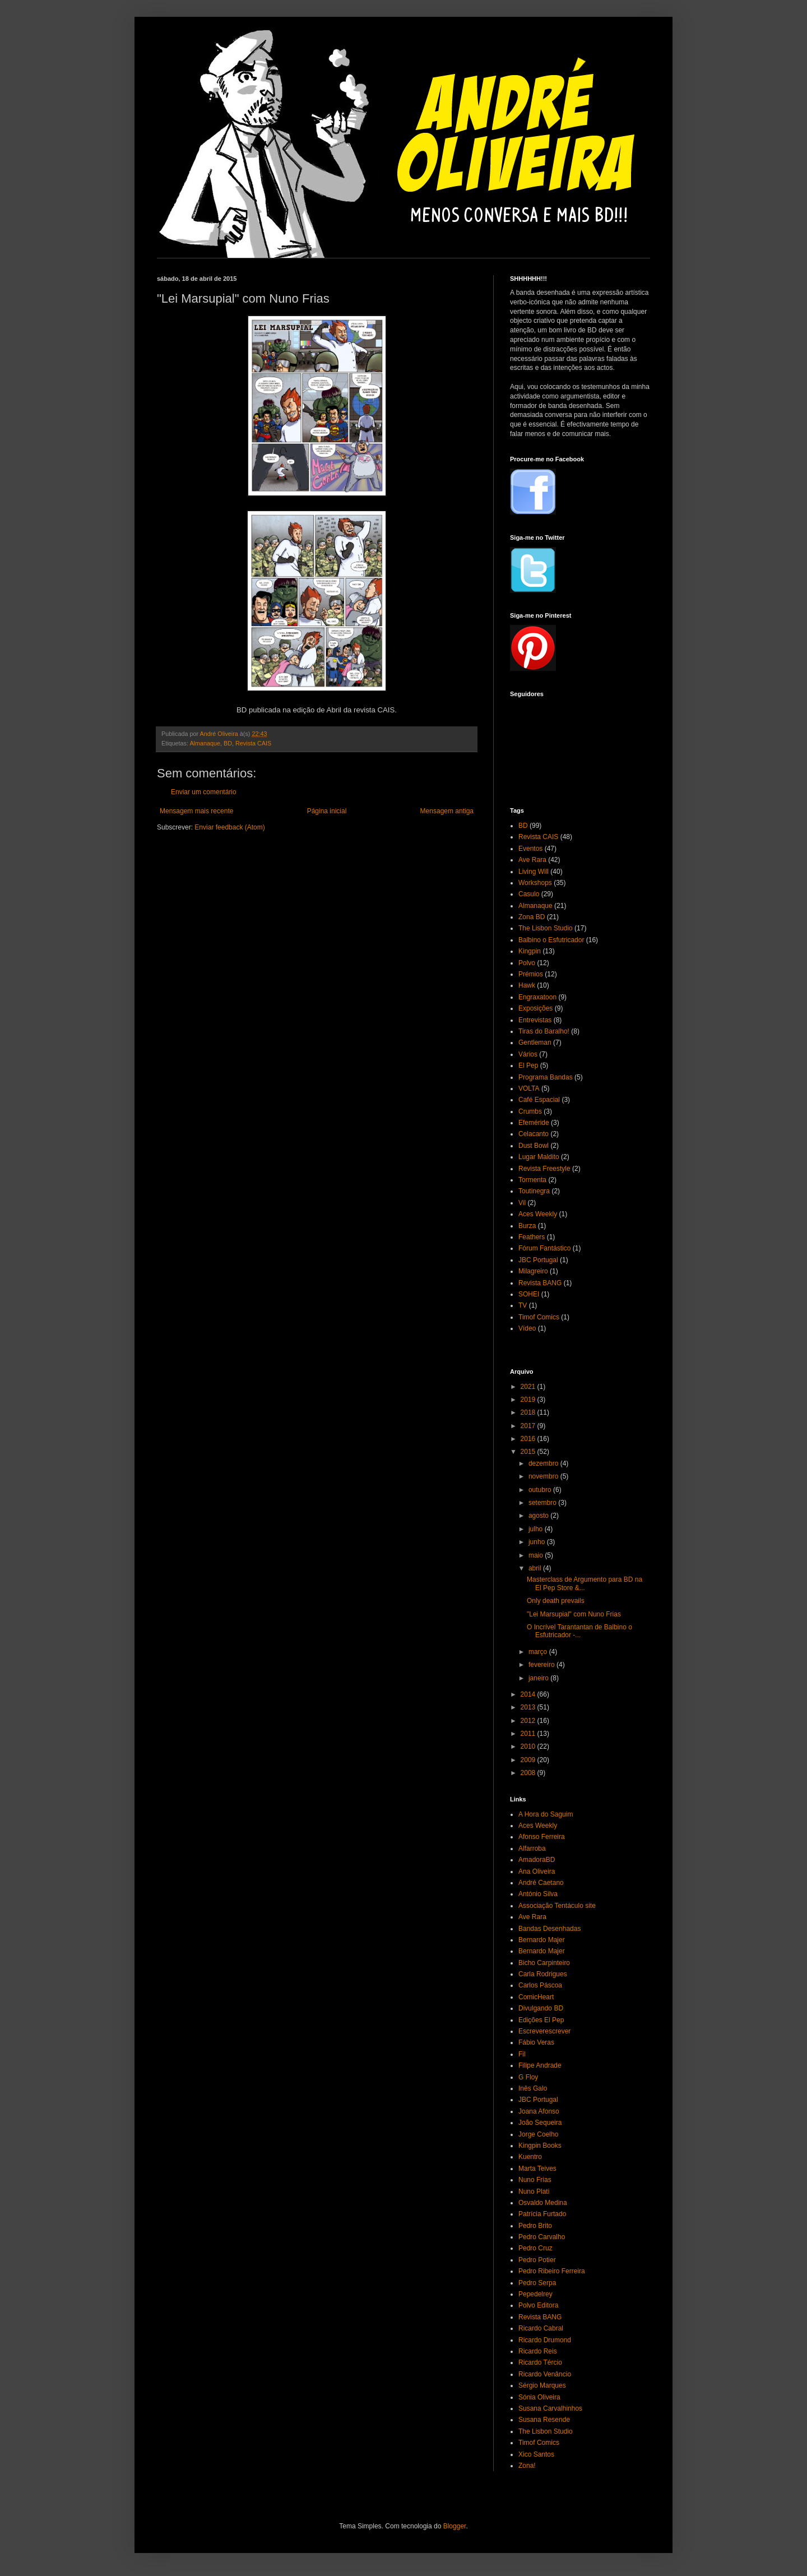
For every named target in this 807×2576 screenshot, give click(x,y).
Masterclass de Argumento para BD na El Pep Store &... (584, 1583)
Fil (522, 2054)
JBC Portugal (538, 1260)
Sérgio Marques (542, 2385)
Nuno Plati (533, 2191)
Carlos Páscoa (540, 1985)
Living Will (533, 871)
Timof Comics (538, 1317)
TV (522, 1305)
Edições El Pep (541, 2020)
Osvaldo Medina (542, 2203)
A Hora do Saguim (545, 1814)
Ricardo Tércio (540, 2362)
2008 (529, 1773)
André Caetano (541, 1883)
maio (536, 1555)
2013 (529, 1707)
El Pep (528, 1065)
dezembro (544, 1463)
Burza (527, 1226)
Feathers (531, 1237)
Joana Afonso (538, 2111)
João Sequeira (540, 2122)
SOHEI (528, 1294)
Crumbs (530, 1111)
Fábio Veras (536, 2042)
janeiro (539, 1678)
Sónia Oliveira (539, 2397)
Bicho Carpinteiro (544, 1963)
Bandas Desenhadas (549, 1929)
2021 (529, 1387)
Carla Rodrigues (542, 1974)
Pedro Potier (537, 2260)
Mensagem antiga (447, 811)
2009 (529, 1760)
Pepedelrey (535, 2294)
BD (228, 743)
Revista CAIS (253, 743)
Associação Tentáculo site (557, 1906)
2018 (529, 1412)
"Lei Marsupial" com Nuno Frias (574, 1614)
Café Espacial (539, 1100)
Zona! (527, 2466)
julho (536, 1529)
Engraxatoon (537, 997)
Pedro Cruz (535, 2248)
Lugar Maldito (538, 1157)
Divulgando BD (540, 2008)
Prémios (530, 974)
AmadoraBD (536, 1860)
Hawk (526, 985)
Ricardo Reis (537, 2351)
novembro (544, 1476)
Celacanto (533, 1134)
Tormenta (532, 1180)
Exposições (535, 1008)
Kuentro (530, 2157)
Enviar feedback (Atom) (229, 827)
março (538, 1652)
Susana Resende (544, 2420)
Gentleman (534, 1042)
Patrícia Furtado (542, 2214)
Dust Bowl (533, 1146)
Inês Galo (532, 2088)
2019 (529, 1399)
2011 (529, 1734)
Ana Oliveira (536, 1871)
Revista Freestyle (544, 1169)
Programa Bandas (545, 1077)
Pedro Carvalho (541, 2237)
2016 (529, 1439)
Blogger (454, 2526)
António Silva (538, 1894)
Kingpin (529, 951)
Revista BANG (540, 1283)
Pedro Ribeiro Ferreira (551, 2271)
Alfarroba (532, 1848)
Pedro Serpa (537, 2283)
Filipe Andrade (540, 2065)
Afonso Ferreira (541, 1837)
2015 (529, 1452)
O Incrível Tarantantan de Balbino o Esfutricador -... (579, 1631)
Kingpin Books (540, 2145)
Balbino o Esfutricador (551, 940)
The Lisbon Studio (545, 928)
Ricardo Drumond (544, 2340)
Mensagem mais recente (196, 811)
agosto (539, 1515)
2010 (529, 1746)
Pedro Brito (535, 2226)
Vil (522, 1203)
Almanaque (204, 743)
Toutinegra (534, 1191)
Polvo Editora (538, 2305)
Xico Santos (536, 2454)
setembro (543, 1503)
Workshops (535, 883)
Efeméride (533, 1123)
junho (537, 1542)
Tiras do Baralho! (543, 1031)
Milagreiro (533, 1271)
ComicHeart (536, 1997)
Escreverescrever (544, 2031)
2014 (529, 1694)
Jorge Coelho (538, 2134)
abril (535, 1568)
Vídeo (527, 1328)
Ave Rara (532, 860)
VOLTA (529, 1088)
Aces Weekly (537, 1214)
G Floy (528, 2077)
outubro (540, 1490)
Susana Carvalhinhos (550, 2408)
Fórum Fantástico (544, 1248)
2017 (529, 1426)
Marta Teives (537, 2168)
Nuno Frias (534, 2180)
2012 (529, 1721)
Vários (527, 1054)
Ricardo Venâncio (544, 2374)
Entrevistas (534, 1020)
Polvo (526, 963)
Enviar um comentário (203, 792)
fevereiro (542, 1665)
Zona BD (531, 917)
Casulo (528, 894)
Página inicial (327, 811)
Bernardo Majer (541, 1940)
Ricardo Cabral (540, 2328)
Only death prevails (556, 1601)
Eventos (530, 849)
